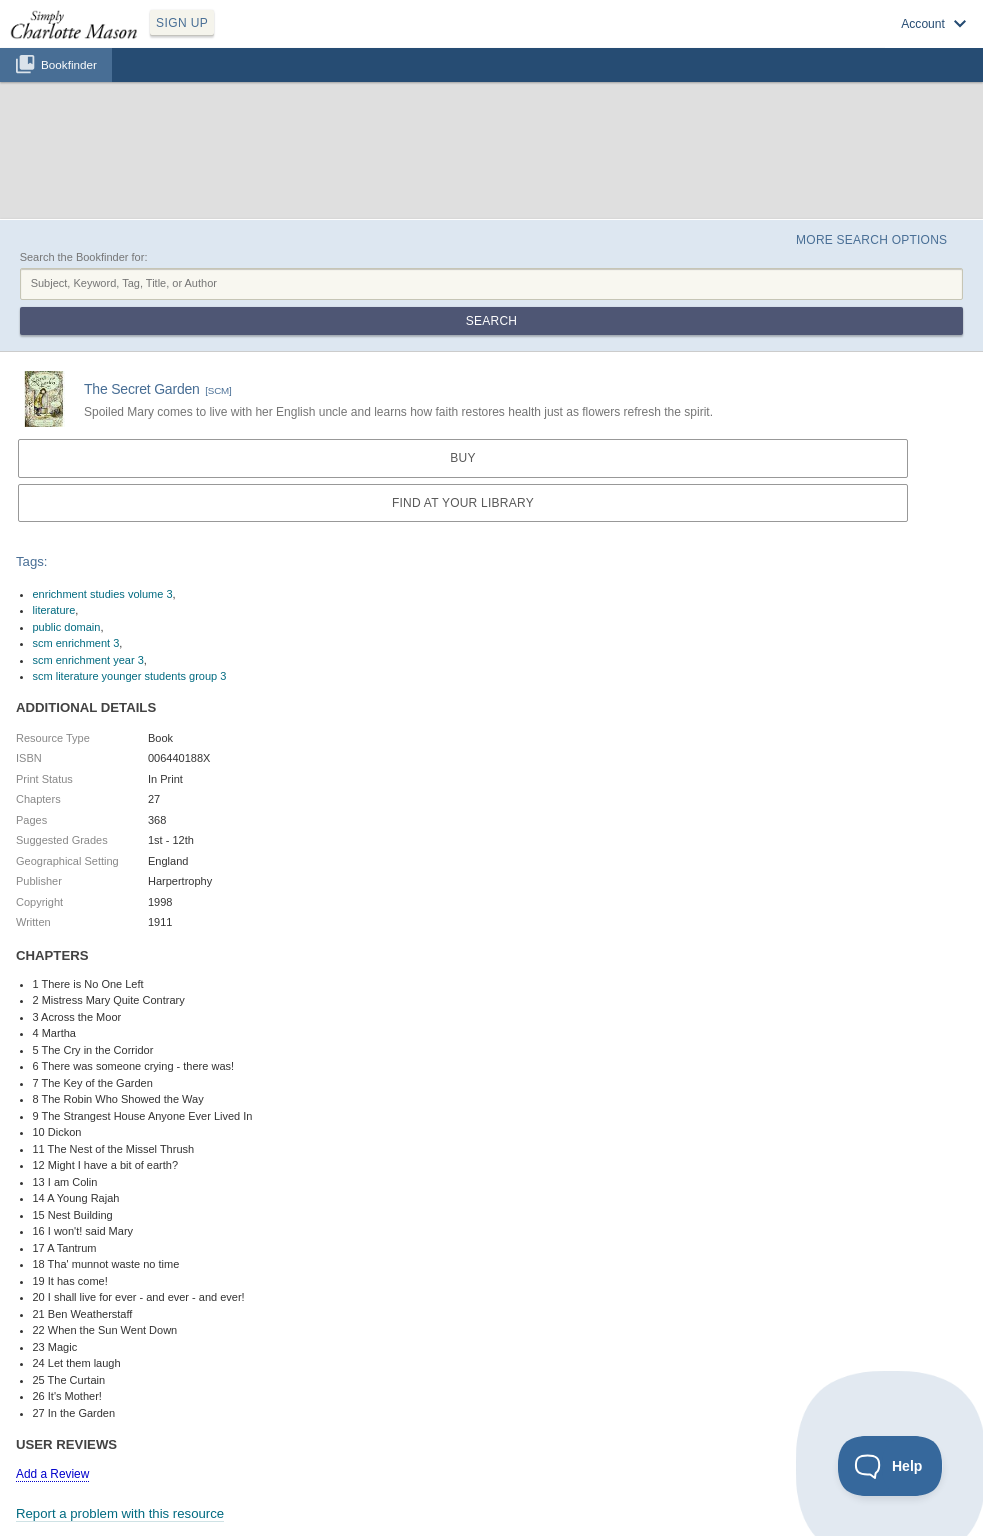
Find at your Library (463, 503)
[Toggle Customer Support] (890, 1466)
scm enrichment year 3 (88, 660)
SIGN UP (182, 23)
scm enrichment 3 (76, 643)
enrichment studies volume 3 (103, 594)
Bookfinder (69, 64)
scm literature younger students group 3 (130, 676)
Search (491, 321)
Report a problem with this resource (120, 1513)
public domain (67, 627)
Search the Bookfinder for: (84, 257)
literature (54, 610)
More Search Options (871, 240)
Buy (462, 458)
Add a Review (52, 1474)
